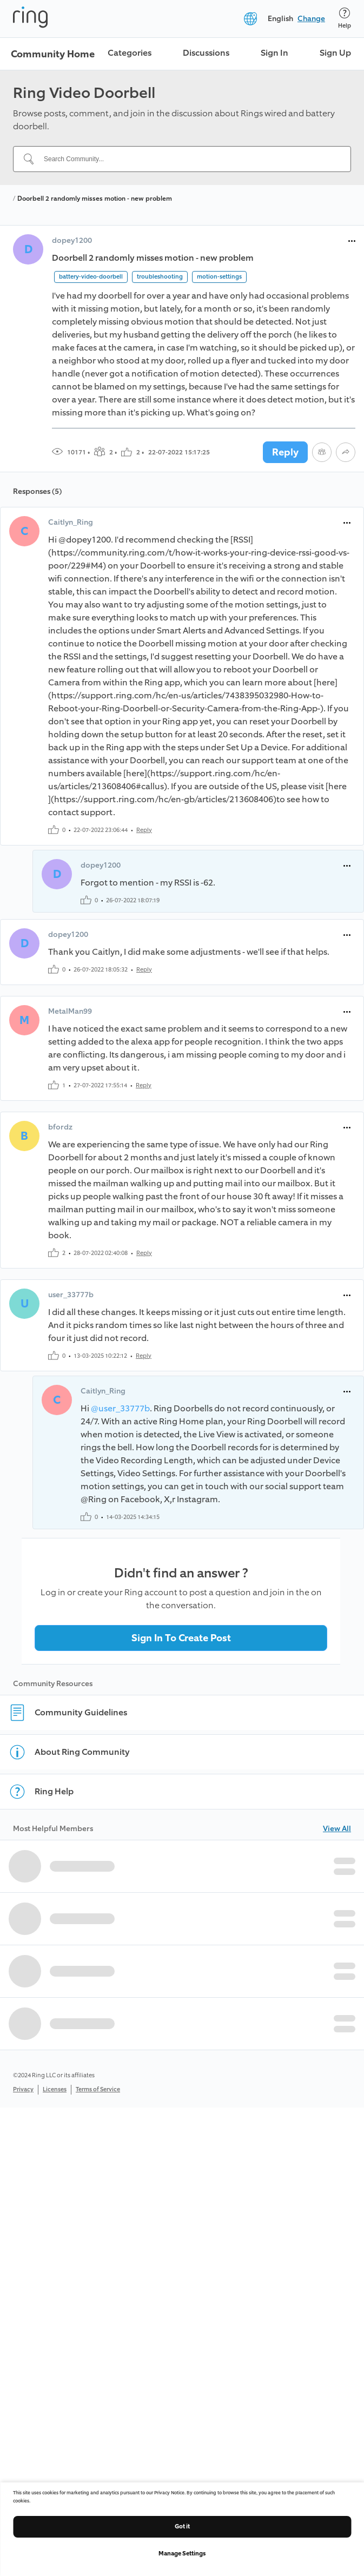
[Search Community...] (188, 159)
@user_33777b (120, 1408)
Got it (182, 2526)
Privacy (23, 2089)
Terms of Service (98, 2089)
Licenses (55, 2089)
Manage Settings (182, 2553)
